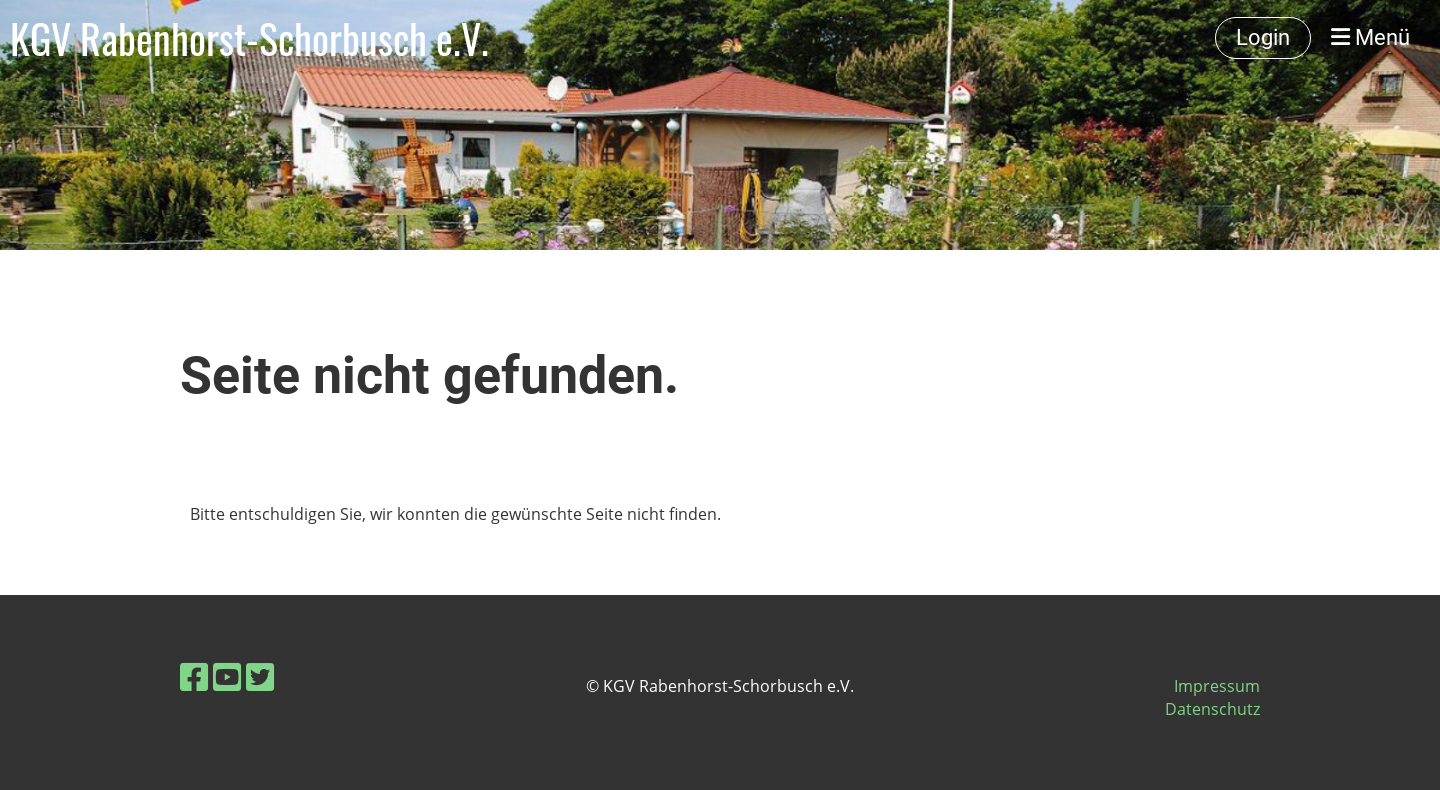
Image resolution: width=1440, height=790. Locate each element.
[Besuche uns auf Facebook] (194, 676)
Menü (1370, 37)
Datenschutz (1212, 709)
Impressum (1217, 686)
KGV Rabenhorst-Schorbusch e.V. (249, 38)
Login (1263, 37)
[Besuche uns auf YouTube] (227, 676)
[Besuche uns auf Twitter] (260, 676)
